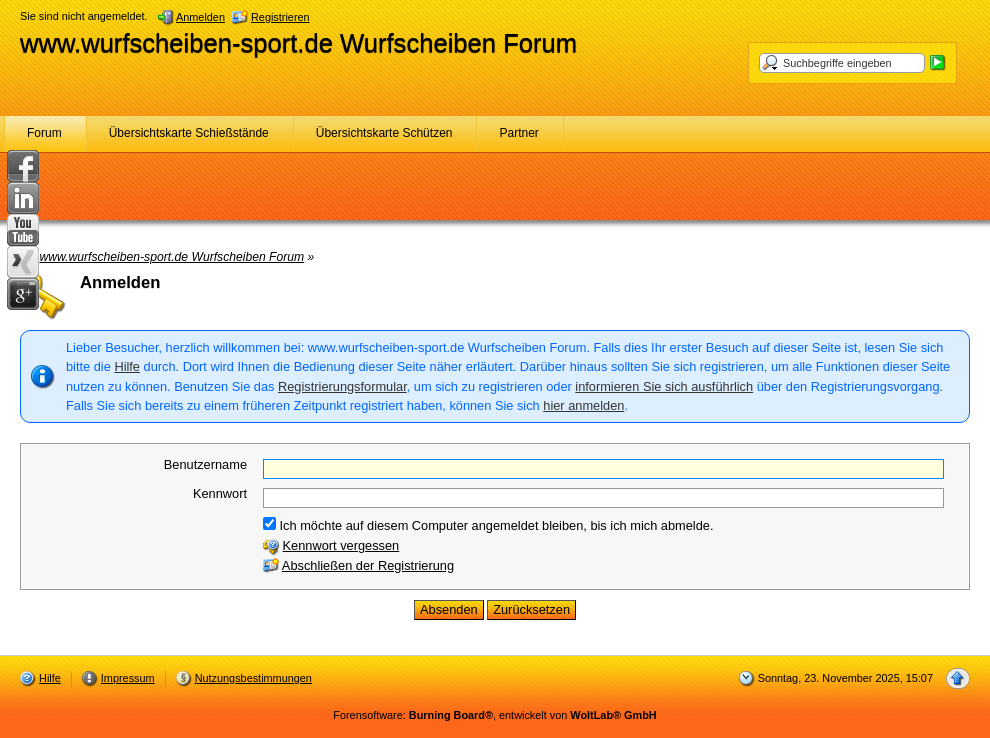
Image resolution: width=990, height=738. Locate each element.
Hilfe (127, 366)
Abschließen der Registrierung (368, 565)
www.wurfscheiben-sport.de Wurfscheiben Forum (298, 43)
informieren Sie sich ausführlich (664, 386)
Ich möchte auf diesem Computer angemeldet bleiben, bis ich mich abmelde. (488, 525)
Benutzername (205, 464)
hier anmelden (583, 405)
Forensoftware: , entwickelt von (494, 715)
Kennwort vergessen (341, 545)
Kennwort (220, 493)
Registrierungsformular (342, 386)
